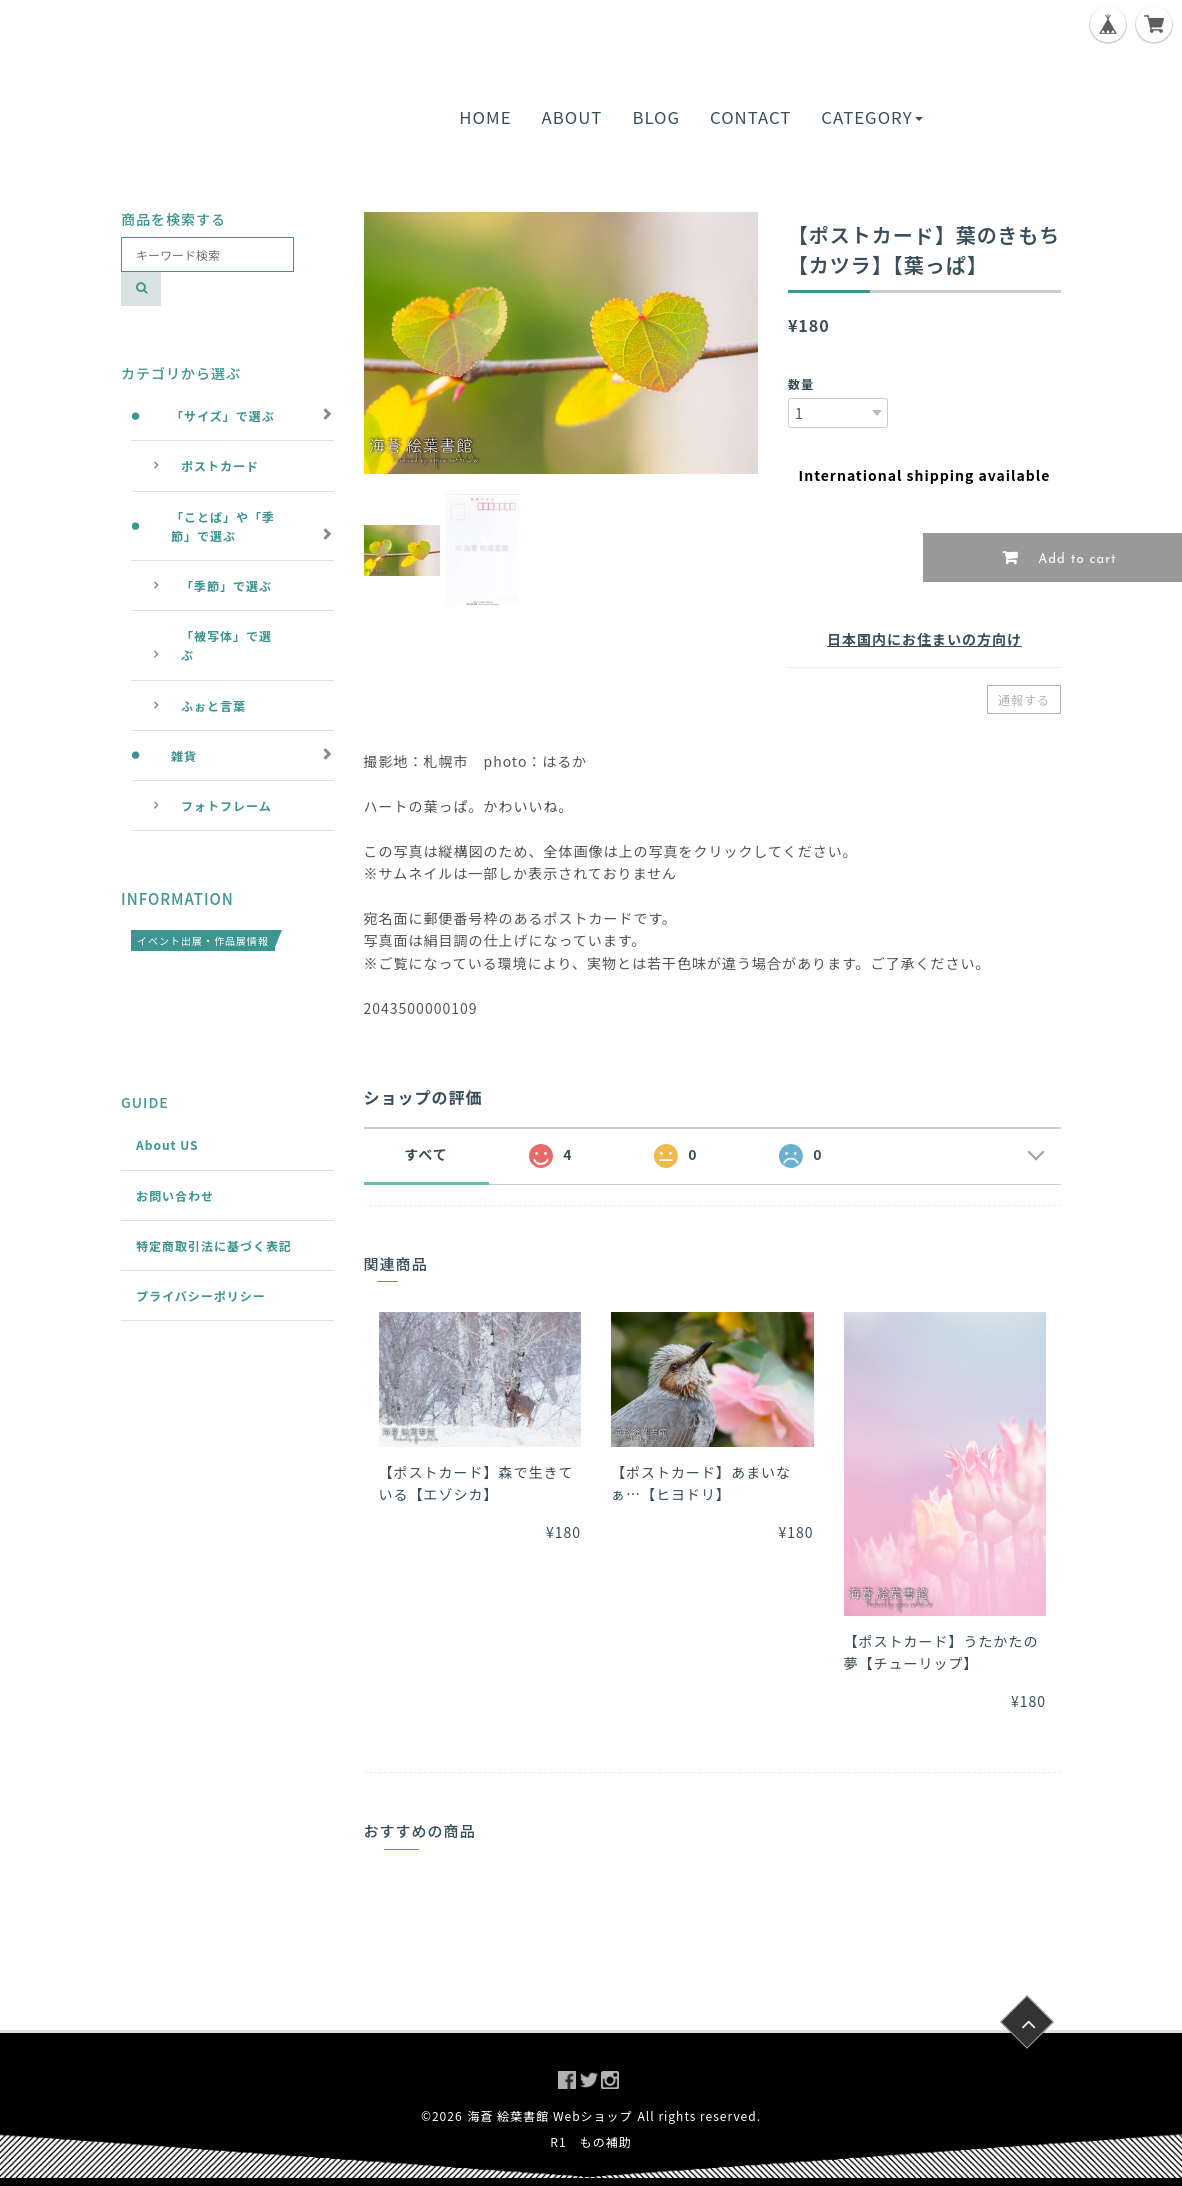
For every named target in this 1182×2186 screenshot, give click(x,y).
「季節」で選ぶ (226, 585)
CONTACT (750, 117)
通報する (1024, 699)
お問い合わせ (175, 1195)
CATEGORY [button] (871, 117)
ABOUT (572, 117)
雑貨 (184, 755)
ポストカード (220, 465)
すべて (425, 1154)
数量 (801, 383)
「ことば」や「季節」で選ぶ (223, 526)
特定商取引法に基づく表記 (214, 1245)
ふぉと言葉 (213, 705)
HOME (485, 117)
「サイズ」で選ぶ (223, 415)
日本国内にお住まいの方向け (924, 639)
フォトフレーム (226, 805)
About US (167, 1144)
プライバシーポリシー (201, 1295)
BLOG (656, 117)
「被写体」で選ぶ (226, 645)
